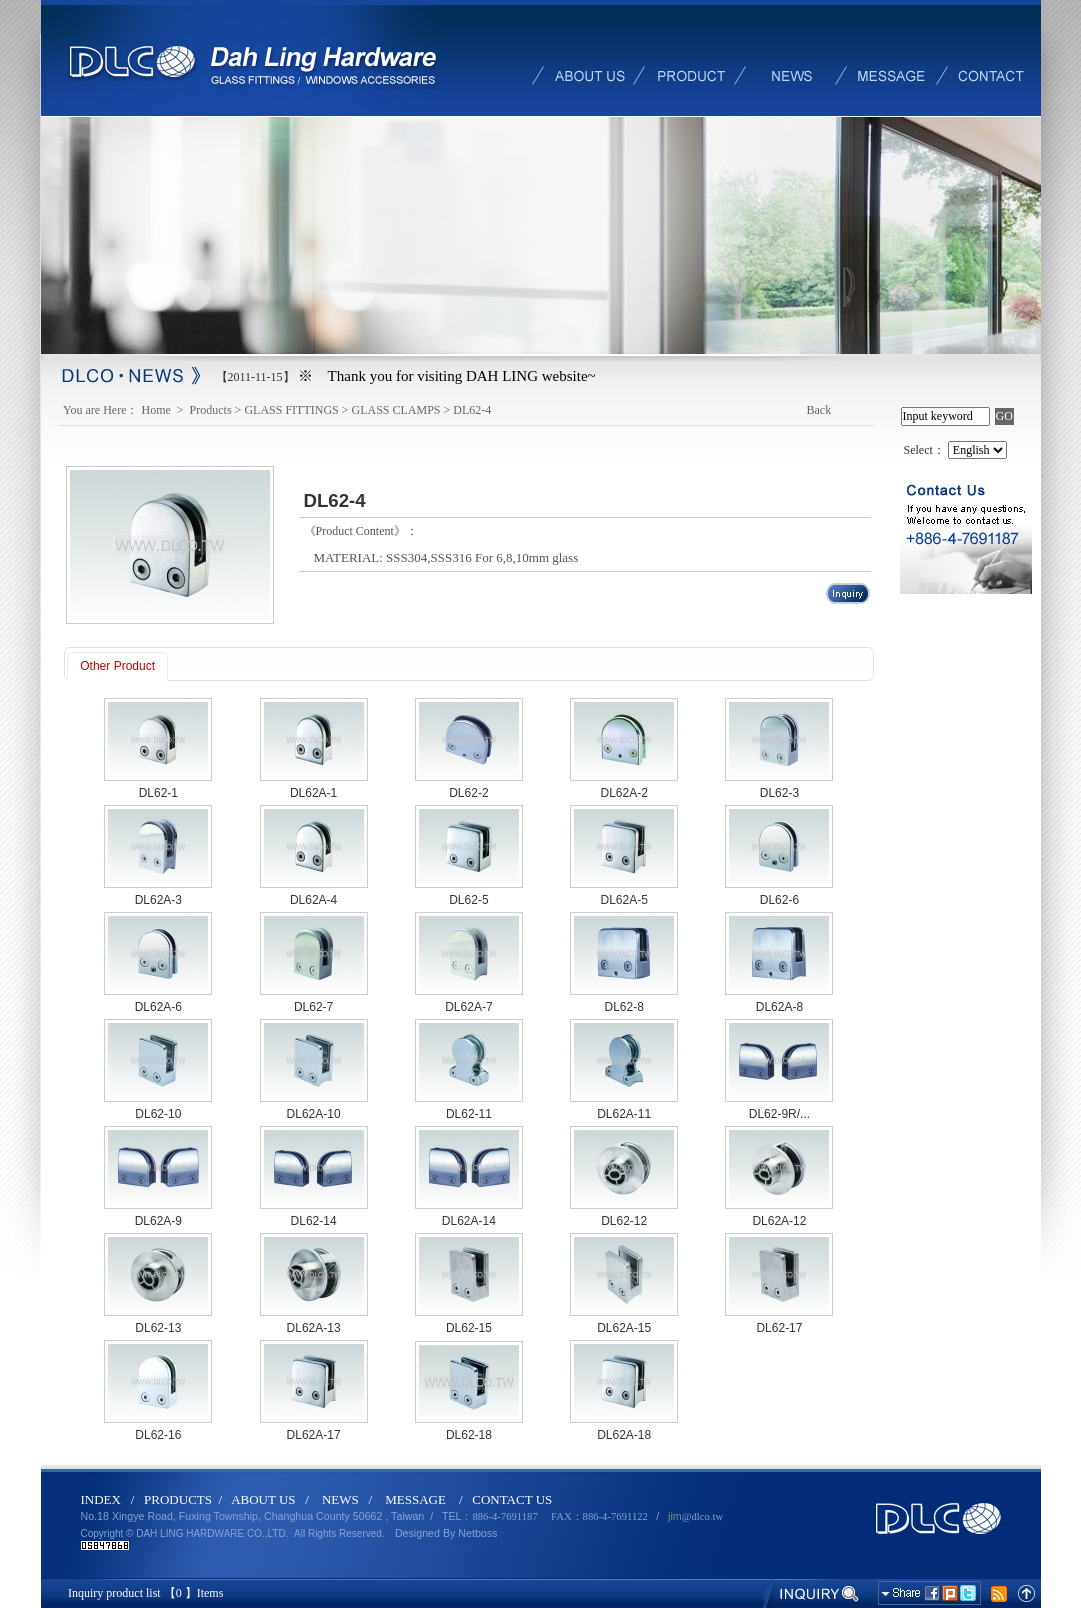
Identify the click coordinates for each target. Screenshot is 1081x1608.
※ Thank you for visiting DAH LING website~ (447, 376)
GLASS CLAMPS (396, 410)
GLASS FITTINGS (291, 410)
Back (819, 410)
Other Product (117, 666)
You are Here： (100, 410)
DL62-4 (472, 410)
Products (211, 410)
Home (158, 410)
